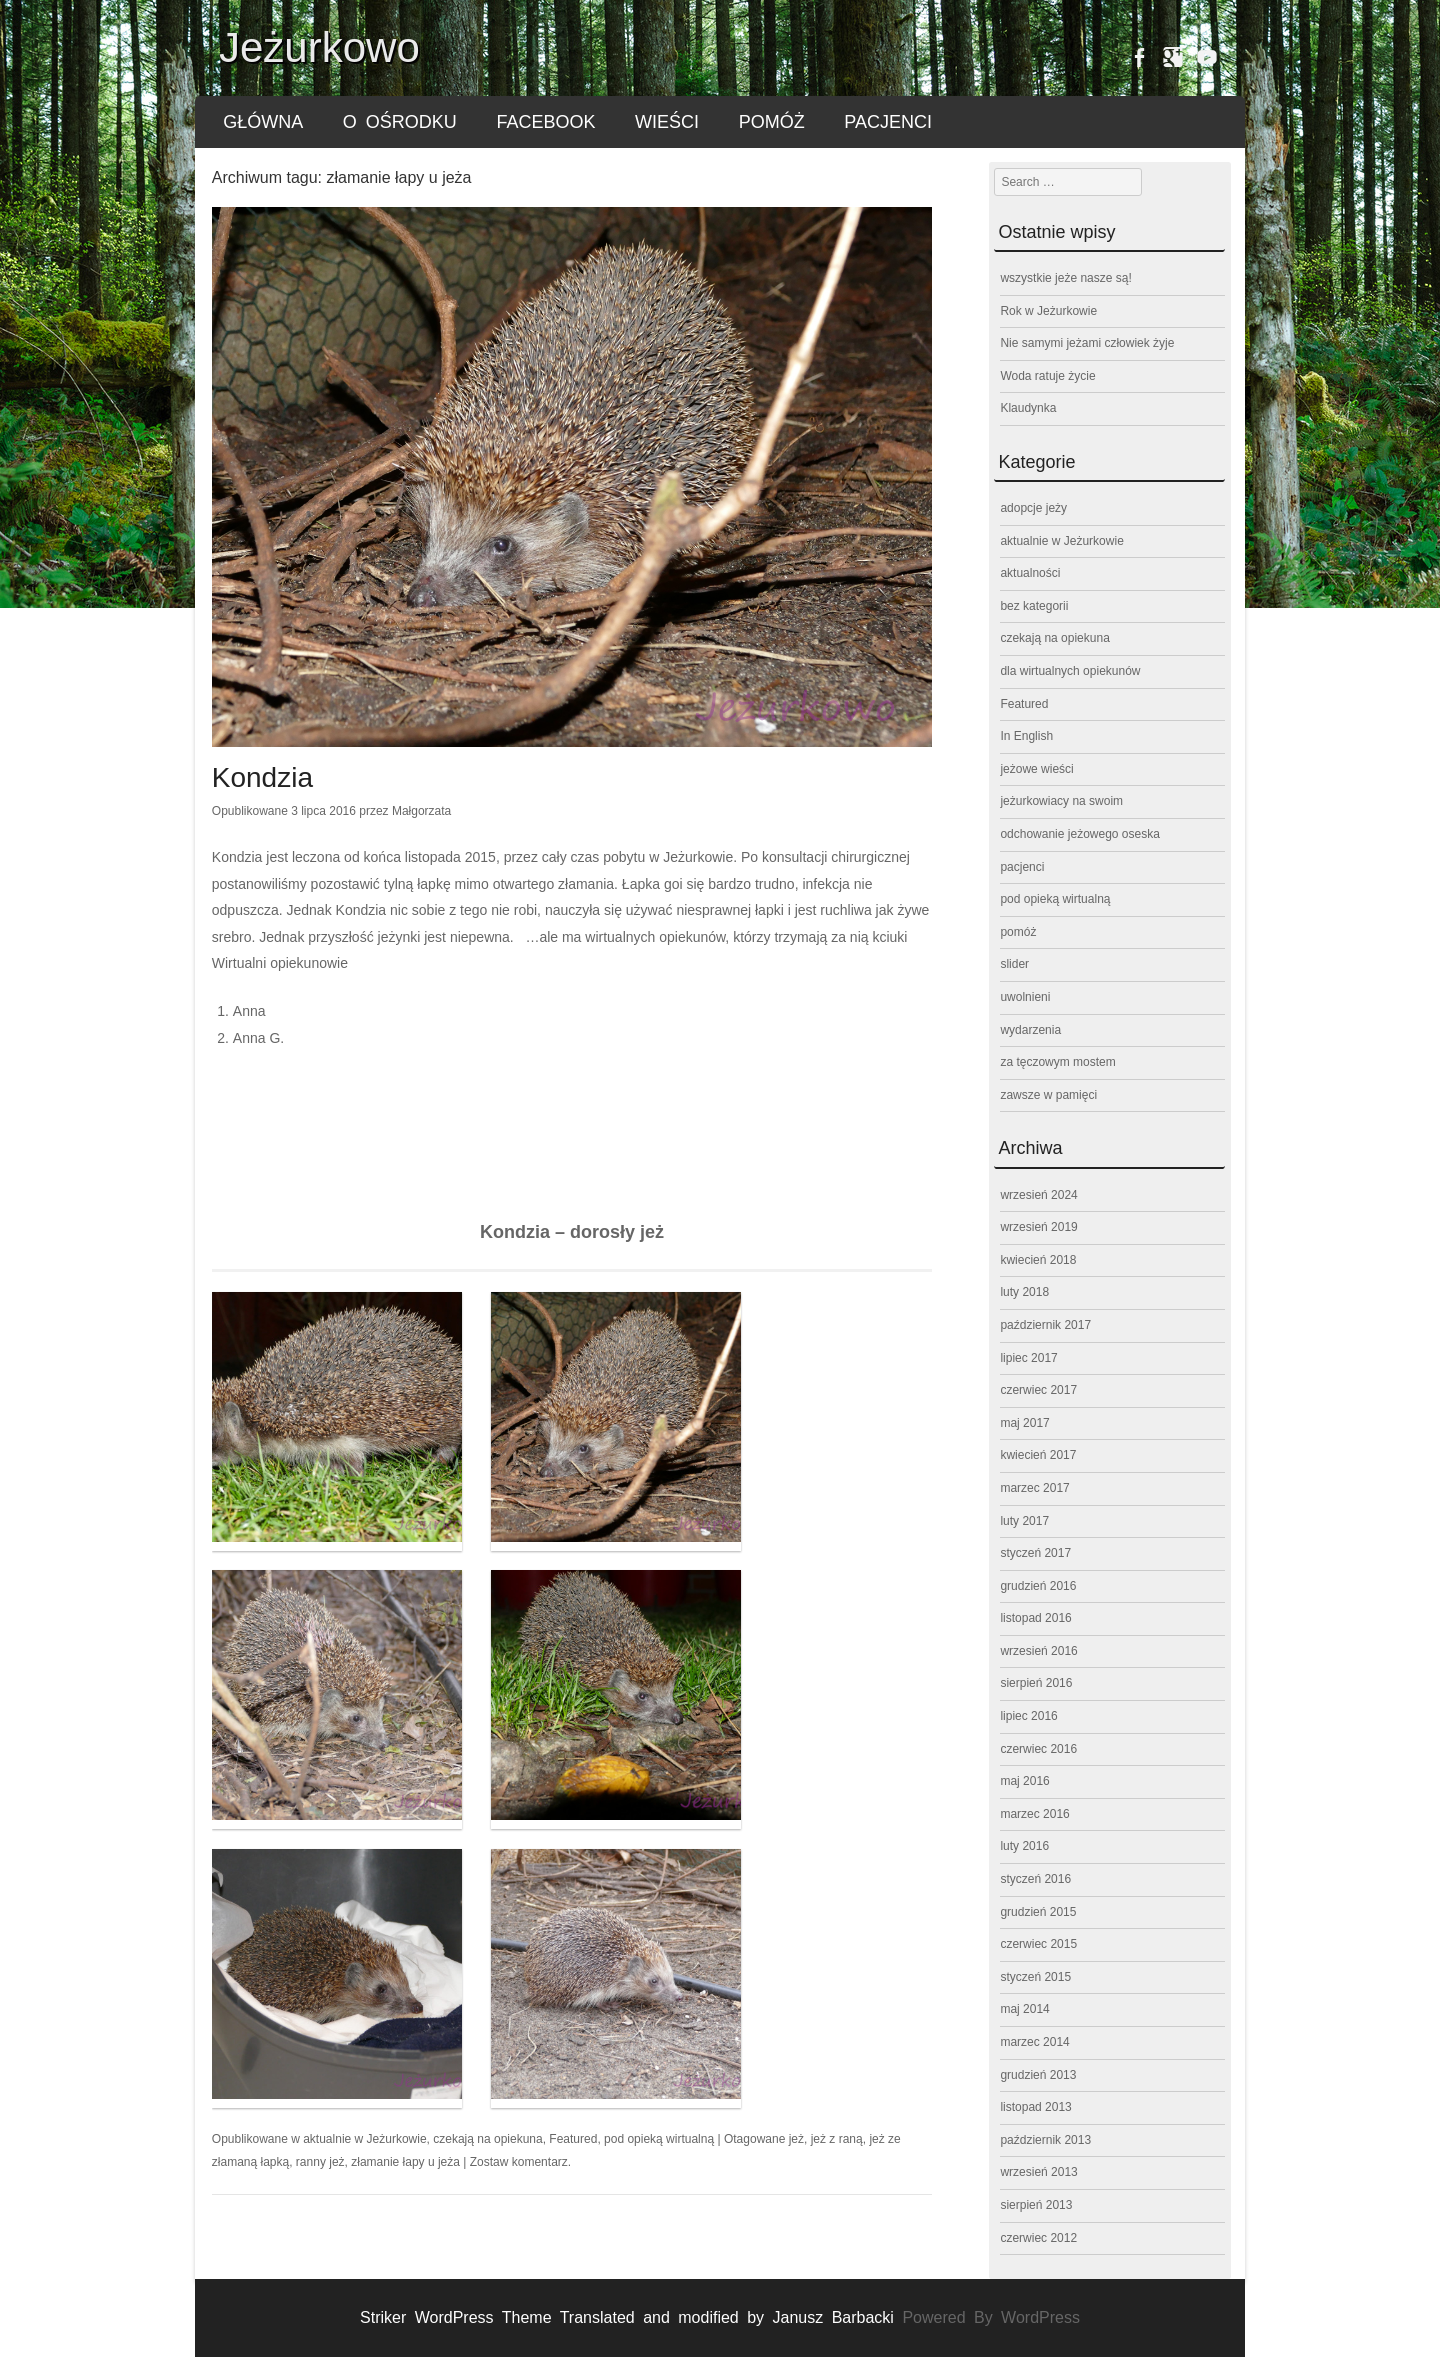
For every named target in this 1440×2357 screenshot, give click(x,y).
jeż (796, 2139)
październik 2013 (1045, 2140)
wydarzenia (1030, 1030)
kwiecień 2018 (1038, 1260)
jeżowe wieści (1036, 769)
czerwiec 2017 (1038, 1390)
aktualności (1030, 573)
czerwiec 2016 (1038, 1749)
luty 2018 (1024, 1292)
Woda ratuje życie (1047, 376)
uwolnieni (1025, 997)
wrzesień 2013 (1038, 2172)
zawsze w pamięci (1048, 1095)
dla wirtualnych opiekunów (1070, 671)
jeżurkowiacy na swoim (1061, 801)
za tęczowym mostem (1057, 1062)
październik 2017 (1045, 1325)
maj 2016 (1024, 1781)
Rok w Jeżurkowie (1048, 311)
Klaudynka (1028, 408)
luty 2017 (1024, 1521)
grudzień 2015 (1038, 1912)
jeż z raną (837, 2139)
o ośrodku (400, 122)
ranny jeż (320, 2162)
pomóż (772, 122)
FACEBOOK (545, 122)
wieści (667, 122)
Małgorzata (421, 811)
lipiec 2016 (1028, 1716)
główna (263, 122)
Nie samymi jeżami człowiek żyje (1087, 343)
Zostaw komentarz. (520, 2162)
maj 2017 (1024, 1423)
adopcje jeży (1033, 508)
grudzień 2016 (1038, 1586)
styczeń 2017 (1035, 1553)
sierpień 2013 (1036, 2205)
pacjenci (888, 122)
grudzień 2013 (1038, 2075)
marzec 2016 (1034, 1814)
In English (1026, 736)
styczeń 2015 (1035, 1977)
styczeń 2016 (1035, 1879)
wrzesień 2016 (1038, 1651)
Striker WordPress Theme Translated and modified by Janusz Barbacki (631, 2317)
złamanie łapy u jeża (405, 2162)
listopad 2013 (1035, 2107)
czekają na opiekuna (487, 2139)
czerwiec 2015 (1038, 1944)
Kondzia (262, 777)
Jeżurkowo (319, 47)
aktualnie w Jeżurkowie (364, 2139)
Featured (573, 2139)
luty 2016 (1024, 1846)
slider (1014, 964)
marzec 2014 (1034, 2042)
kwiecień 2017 (1038, 1455)
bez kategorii (1034, 606)
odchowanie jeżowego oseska (1079, 834)
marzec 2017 (1034, 1488)
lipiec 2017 (1028, 1358)
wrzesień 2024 (1038, 1195)
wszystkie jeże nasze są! (1065, 278)
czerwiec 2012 (1038, 2238)
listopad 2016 (1035, 1618)
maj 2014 (1024, 2009)
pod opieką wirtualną (659, 2139)
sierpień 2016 (1036, 1683)
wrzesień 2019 (1038, 1227)
